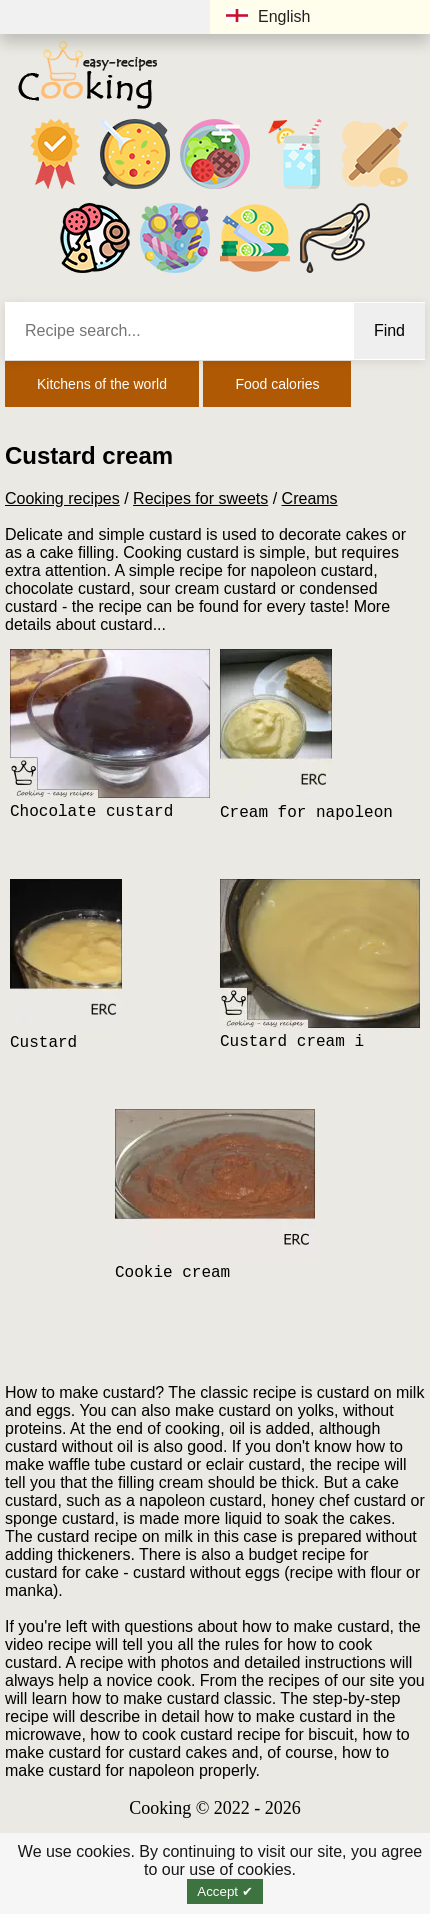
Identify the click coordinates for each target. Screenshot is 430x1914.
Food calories (277, 384)
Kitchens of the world (102, 384)
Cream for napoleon (306, 813)
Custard (43, 1043)
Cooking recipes (62, 498)
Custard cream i (292, 1042)
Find (389, 330)
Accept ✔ (224, 1891)
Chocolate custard (91, 812)
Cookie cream (172, 1273)
